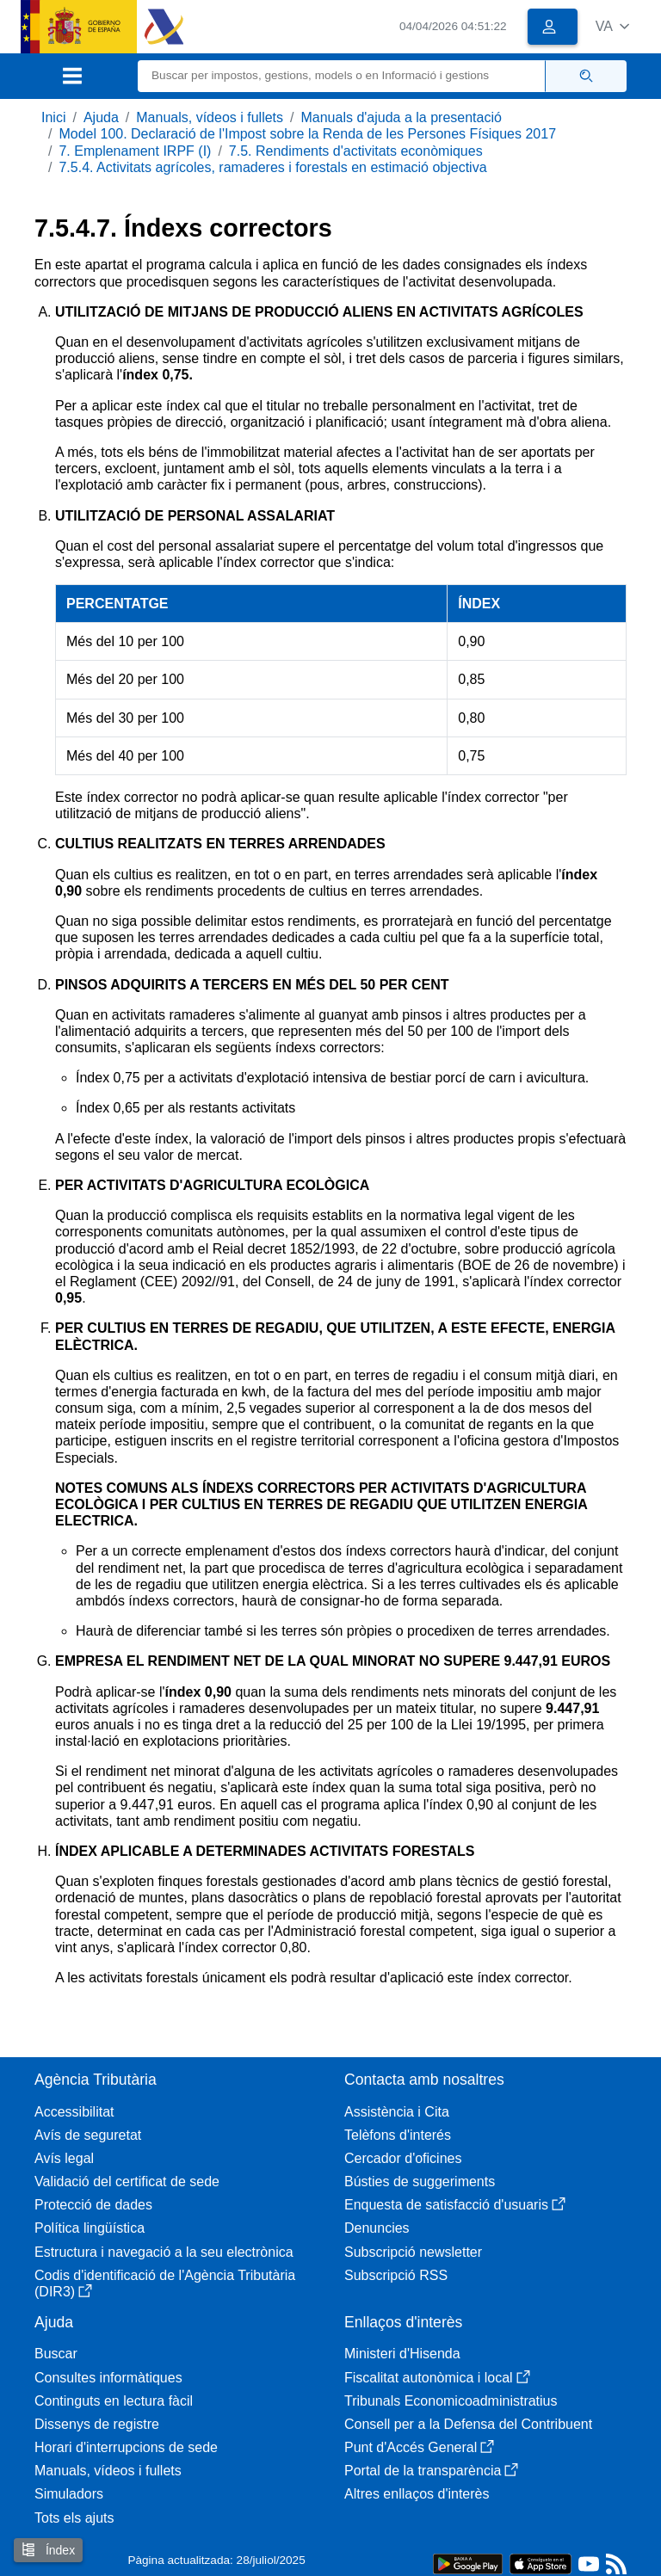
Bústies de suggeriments (419, 2181)
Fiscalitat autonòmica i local (437, 2377)
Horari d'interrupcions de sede (126, 2447)
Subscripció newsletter (413, 2252)
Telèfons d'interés (397, 2135)
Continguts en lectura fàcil (113, 2401)
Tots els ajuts (74, 2518)
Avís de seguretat (87, 2135)
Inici (53, 117)
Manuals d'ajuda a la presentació (400, 117)
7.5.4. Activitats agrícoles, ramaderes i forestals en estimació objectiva (272, 167)
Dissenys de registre (96, 2424)
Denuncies (377, 2228)
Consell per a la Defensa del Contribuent (468, 2424)
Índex (48, 2549)
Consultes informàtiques (108, 2377)
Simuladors (68, 2494)
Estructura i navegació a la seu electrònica (163, 2252)
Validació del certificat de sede (126, 2181)
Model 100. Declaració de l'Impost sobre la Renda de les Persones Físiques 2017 (307, 133)
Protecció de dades (93, 2204)
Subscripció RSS (396, 2275)
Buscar (55, 2353)
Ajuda (101, 117)
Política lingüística (89, 2228)
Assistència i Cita (396, 2112)
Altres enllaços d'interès (416, 2494)
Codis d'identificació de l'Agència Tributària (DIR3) (164, 2283)
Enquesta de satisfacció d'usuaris (454, 2204)
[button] (612, 26)
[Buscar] (342, 76)
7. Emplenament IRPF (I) (135, 151)
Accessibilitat (74, 2112)
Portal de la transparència (431, 2470)
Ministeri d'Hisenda (402, 2353)
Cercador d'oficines (402, 2158)
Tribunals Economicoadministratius (451, 2401)
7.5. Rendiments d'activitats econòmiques (356, 151)
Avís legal (64, 2158)
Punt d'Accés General (419, 2447)
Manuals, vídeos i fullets (209, 117)
